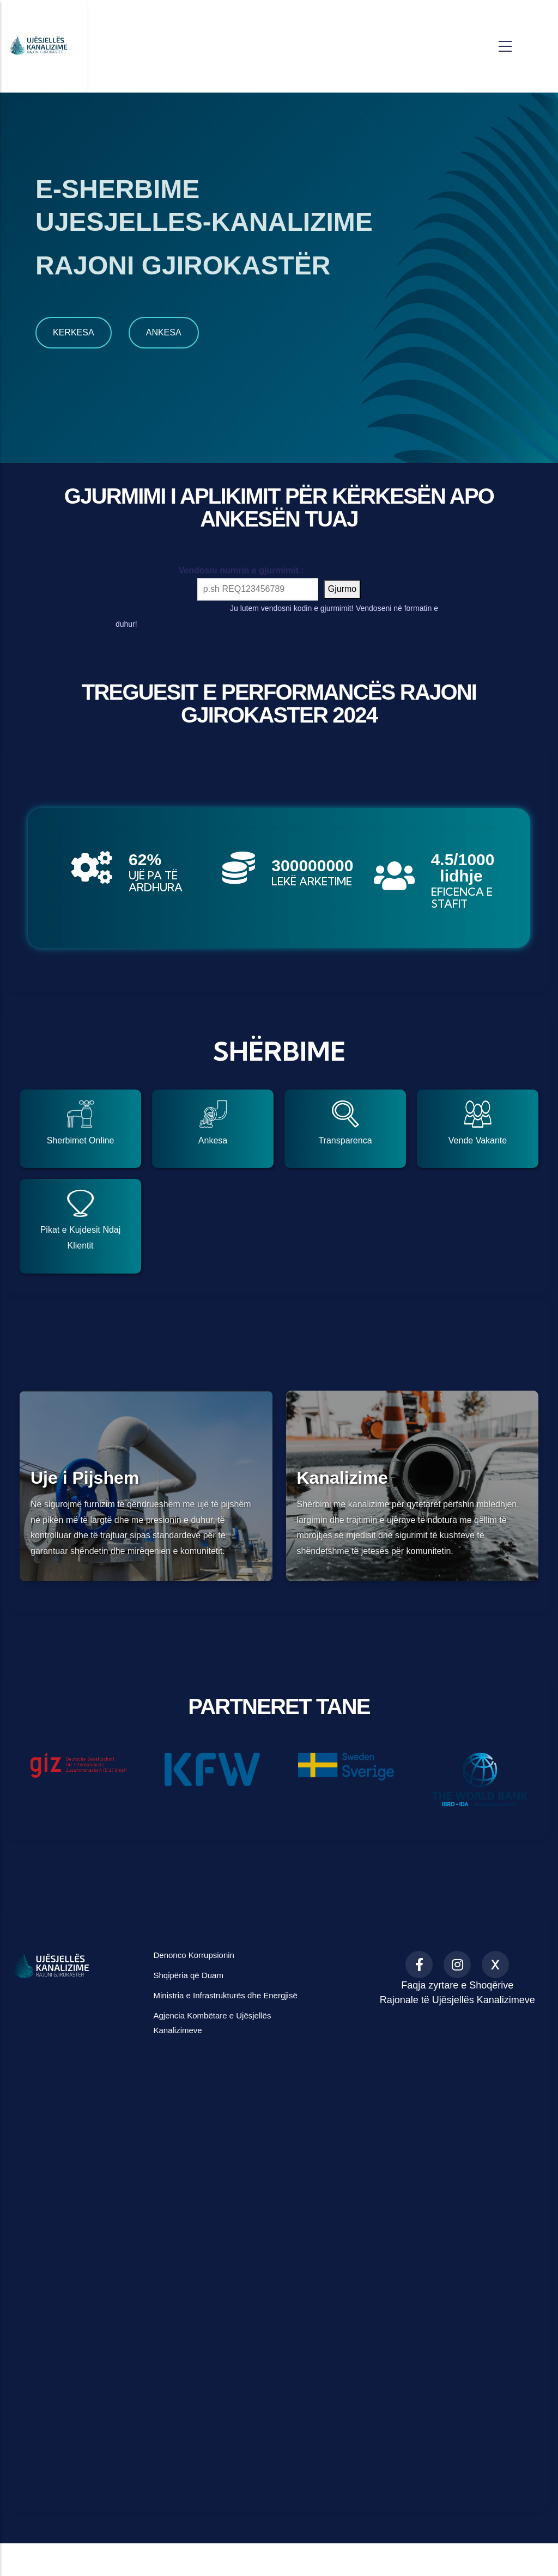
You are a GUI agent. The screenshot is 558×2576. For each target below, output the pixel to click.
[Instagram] (457, 1964)
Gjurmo (342, 588)
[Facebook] (419, 1964)
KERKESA (73, 332)
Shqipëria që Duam (188, 1975)
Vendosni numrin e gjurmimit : (212, 570)
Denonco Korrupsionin (193, 1955)
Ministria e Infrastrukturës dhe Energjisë (225, 1995)
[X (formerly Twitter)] (495, 1964)
